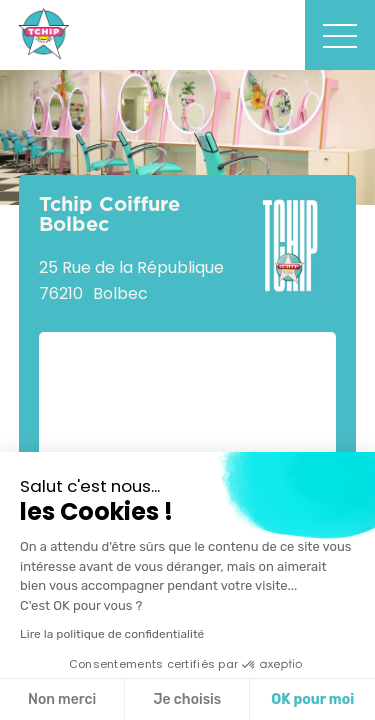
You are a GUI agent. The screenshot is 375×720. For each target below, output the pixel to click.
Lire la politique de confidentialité (112, 634)
